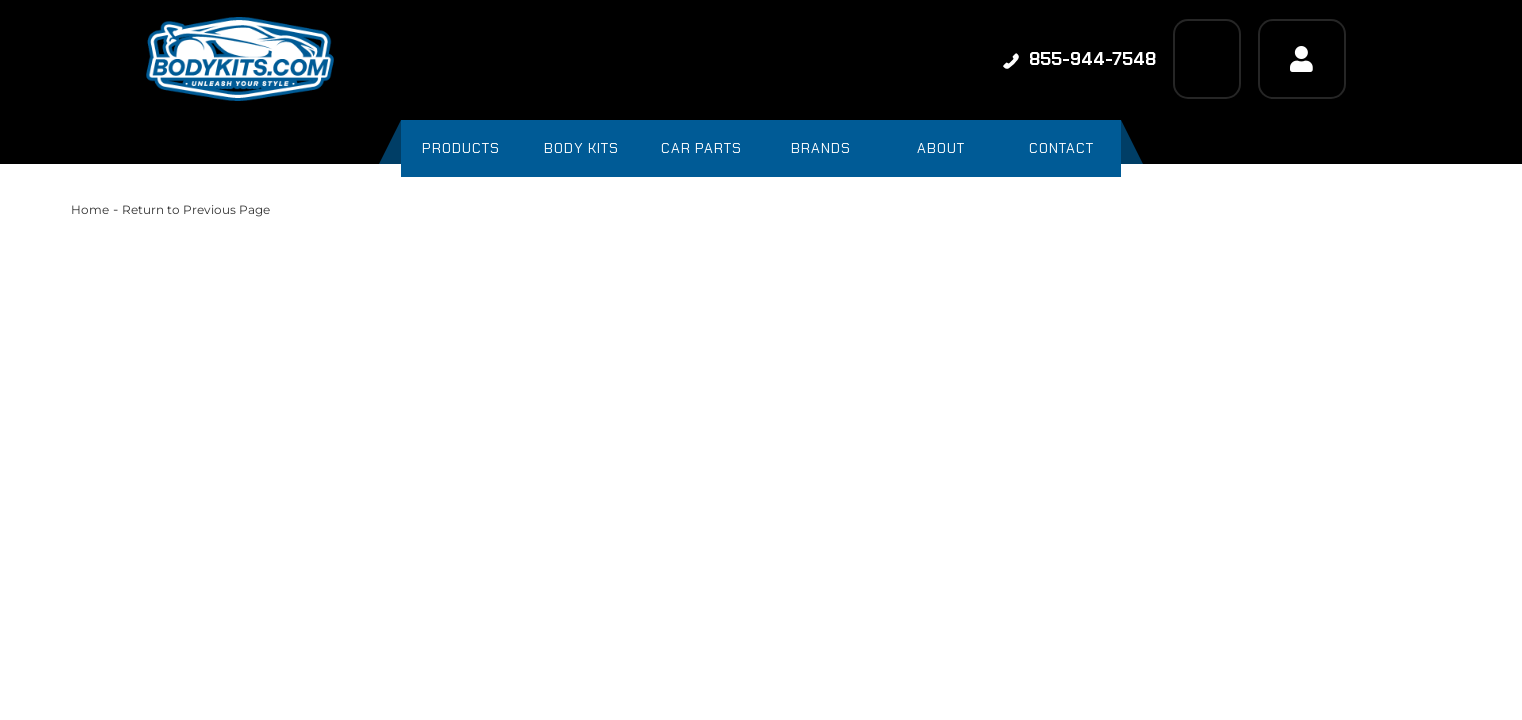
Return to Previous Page (196, 209)
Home (90, 209)
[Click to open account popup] (1302, 59)
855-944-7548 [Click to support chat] (1079, 59)
